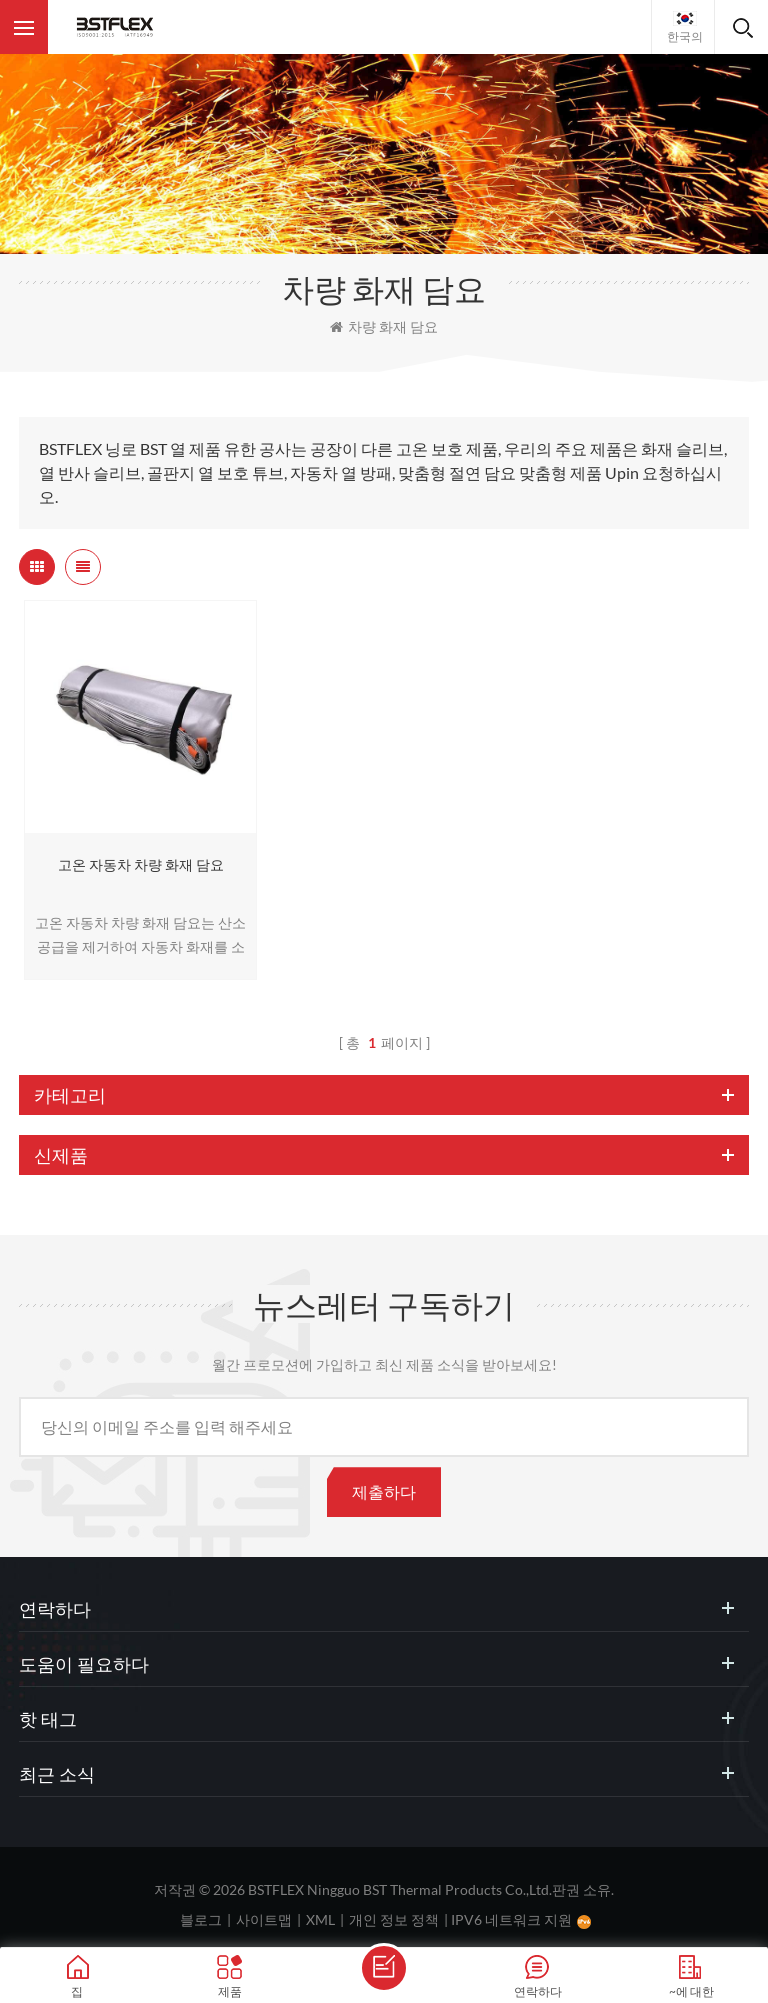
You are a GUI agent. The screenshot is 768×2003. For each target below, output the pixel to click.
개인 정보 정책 (394, 1919)
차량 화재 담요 (384, 326)
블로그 (201, 1919)
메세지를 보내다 (384, 1968)
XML (320, 1919)
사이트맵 (264, 1919)
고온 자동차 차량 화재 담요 (141, 864)
